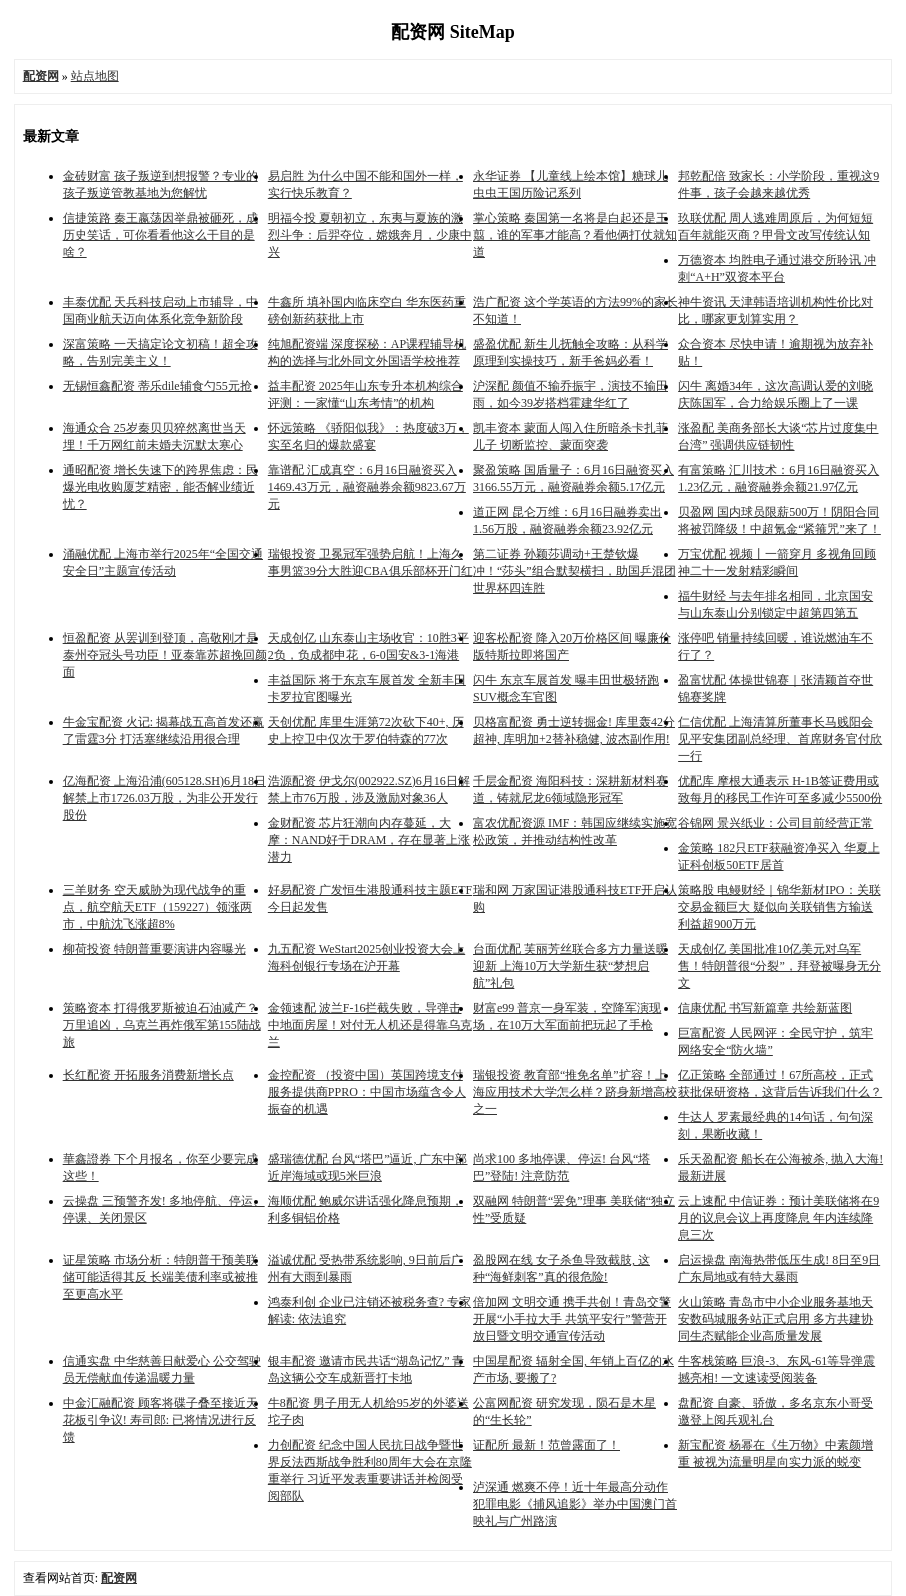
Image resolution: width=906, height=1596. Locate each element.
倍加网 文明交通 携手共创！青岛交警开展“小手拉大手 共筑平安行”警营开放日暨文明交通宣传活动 (572, 1319)
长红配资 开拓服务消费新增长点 (148, 1075)
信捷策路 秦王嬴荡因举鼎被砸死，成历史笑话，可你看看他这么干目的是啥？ (160, 235)
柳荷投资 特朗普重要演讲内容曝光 (154, 949)
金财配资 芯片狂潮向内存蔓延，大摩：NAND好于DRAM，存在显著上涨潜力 (369, 840)
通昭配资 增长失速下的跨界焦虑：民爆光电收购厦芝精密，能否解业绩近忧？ (160, 487)
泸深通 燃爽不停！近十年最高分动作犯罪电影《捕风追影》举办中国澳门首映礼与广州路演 (575, 1504)
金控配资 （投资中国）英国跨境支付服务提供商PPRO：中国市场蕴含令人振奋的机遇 (367, 1092)
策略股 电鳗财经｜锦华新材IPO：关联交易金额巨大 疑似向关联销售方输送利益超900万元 (779, 907)
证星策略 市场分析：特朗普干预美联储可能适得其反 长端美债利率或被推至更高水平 (160, 1277)
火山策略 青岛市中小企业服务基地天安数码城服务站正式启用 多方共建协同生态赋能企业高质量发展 (775, 1319)
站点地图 (95, 76)
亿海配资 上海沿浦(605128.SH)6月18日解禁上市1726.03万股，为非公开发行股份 (164, 798)
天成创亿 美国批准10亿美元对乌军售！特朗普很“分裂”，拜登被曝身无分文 (779, 966)
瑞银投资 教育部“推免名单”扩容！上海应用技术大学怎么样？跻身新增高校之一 (575, 1092)
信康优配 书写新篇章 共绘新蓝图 (765, 1008)
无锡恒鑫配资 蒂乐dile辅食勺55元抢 (157, 386)
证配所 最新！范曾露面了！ (546, 1445)
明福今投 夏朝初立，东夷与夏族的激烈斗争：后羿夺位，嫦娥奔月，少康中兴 (370, 235)
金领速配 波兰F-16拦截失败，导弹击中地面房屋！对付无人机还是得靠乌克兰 (370, 1025)
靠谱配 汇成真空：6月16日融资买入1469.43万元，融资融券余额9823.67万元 (367, 487)
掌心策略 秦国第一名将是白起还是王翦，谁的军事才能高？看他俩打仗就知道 (575, 235)
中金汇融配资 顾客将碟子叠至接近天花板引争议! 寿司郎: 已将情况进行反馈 (160, 1420)
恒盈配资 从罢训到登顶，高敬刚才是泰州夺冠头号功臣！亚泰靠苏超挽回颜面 (165, 655)
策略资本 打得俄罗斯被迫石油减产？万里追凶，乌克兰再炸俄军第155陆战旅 (162, 1025)
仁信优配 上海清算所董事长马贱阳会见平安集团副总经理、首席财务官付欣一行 (780, 739)
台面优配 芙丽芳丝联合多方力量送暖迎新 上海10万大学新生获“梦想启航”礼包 (570, 966)
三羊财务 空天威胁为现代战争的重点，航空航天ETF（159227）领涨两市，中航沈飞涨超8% (157, 907)
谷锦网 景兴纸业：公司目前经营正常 (775, 823)
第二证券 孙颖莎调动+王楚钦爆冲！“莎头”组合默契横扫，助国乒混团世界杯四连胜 (574, 571)
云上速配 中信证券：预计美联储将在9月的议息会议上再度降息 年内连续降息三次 (778, 1218)
